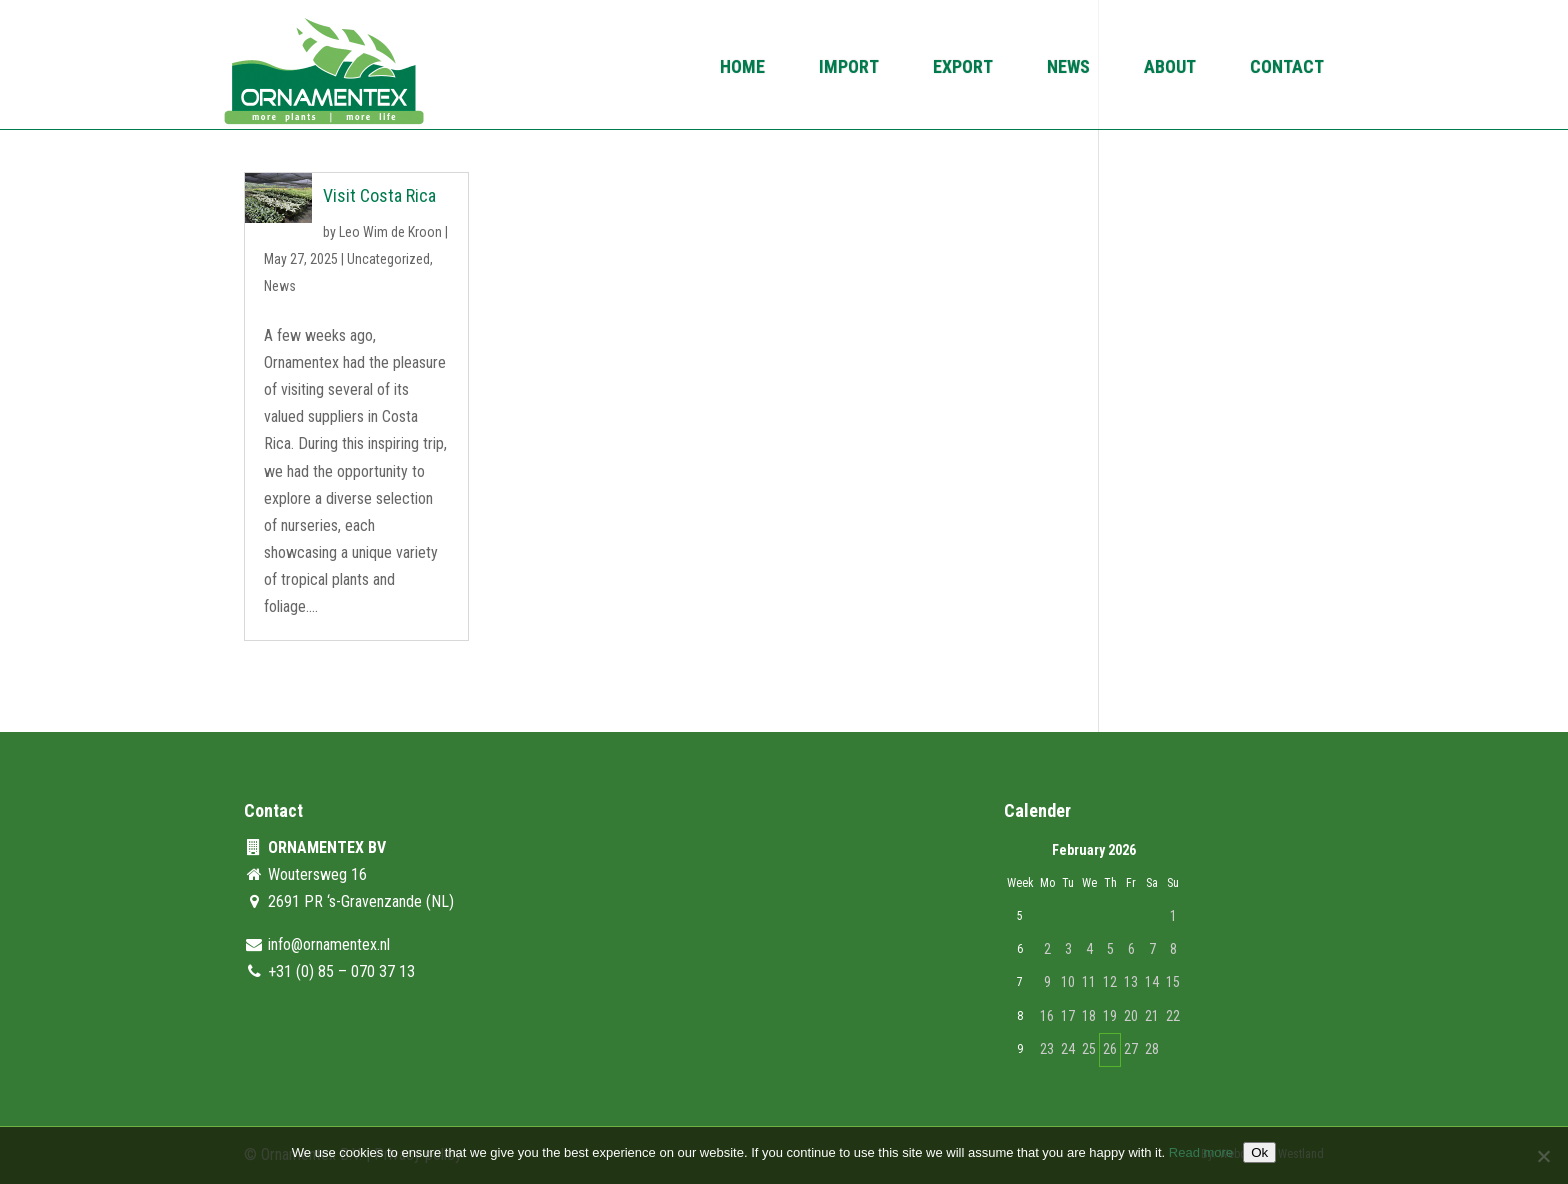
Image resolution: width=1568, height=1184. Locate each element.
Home (742, 68)
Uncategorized (388, 259)
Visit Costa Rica (379, 195)
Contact (1287, 68)
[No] (1543, 1156)
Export (963, 68)
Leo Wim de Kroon (390, 232)
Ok (1259, 1152)
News (1068, 68)
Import (849, 68)
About (1170, 68)
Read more (1201, 1152)
